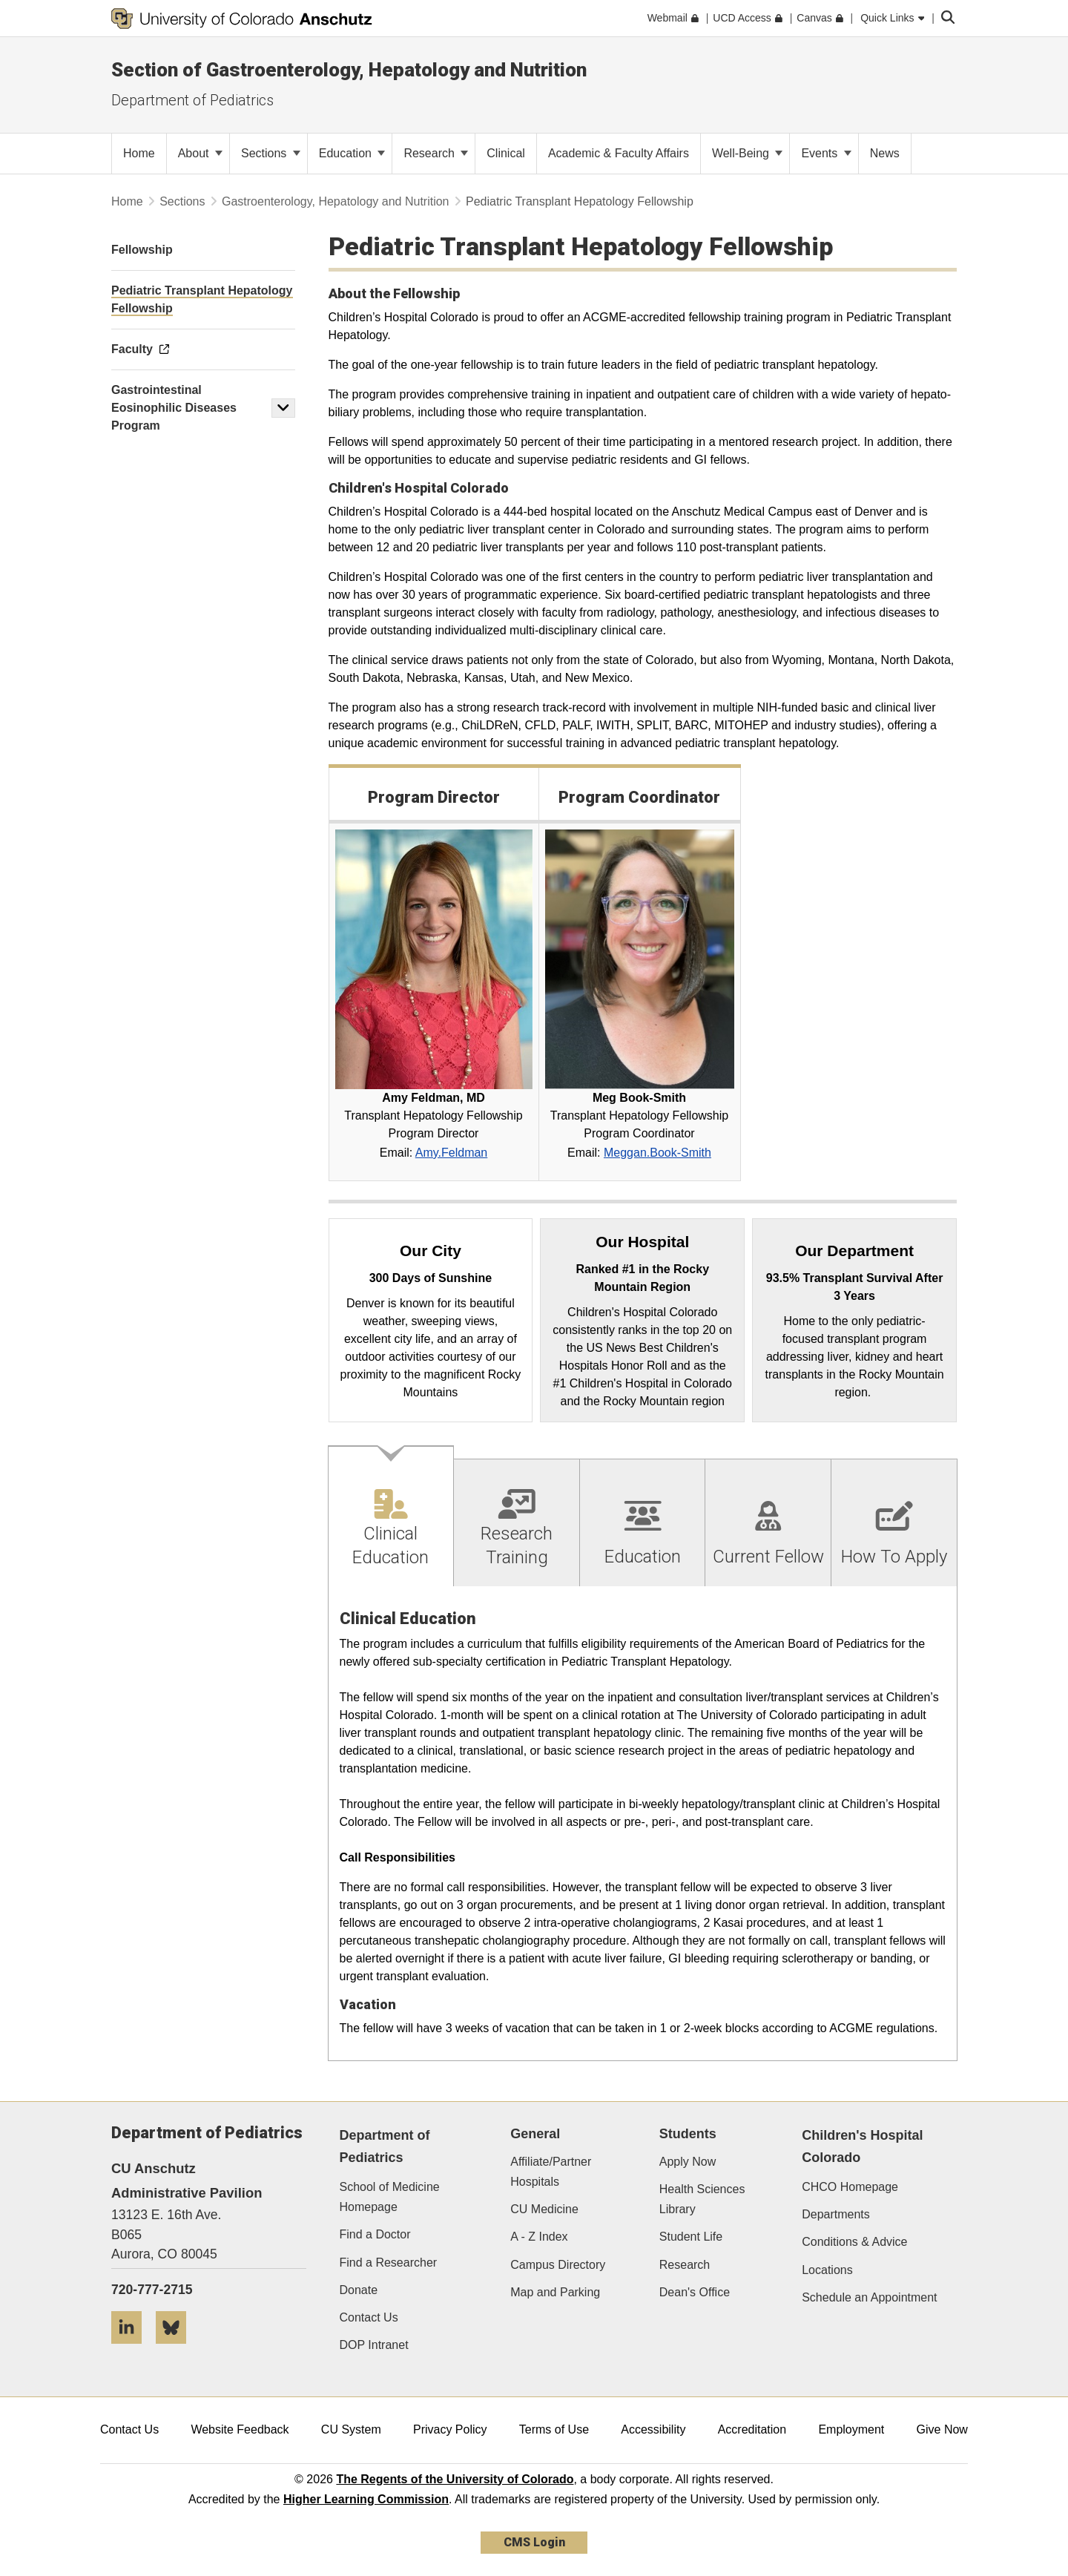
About (200, 153)
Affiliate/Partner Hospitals (550, 2171)
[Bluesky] (176, 2349)
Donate (359, 2290)
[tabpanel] (643, 1824)
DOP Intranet (374, 2345)
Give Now (942, 2429)
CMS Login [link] (534, 2542)
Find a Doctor (375, 2234)
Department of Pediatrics (192, 100)
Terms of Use (554, 2429)
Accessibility (653, 2429)
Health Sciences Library (702, 2199)
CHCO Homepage (850, 2187)
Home (127, 201)
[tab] (392, 1516)
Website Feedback (240, 2429)
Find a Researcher (389, 2262)
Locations (827, 2270)
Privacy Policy (450, 2429)
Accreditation (752, 2429)
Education (352, 153)
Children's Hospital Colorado (862, 2147)
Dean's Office (694, 2292)
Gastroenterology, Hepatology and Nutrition (335, 201)
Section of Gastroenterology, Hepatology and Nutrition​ (349, 70)
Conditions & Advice (854, 2241)
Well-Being (747, 153)
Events (826, 153)
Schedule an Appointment (869, 2297)
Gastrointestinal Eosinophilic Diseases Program (174, 408)
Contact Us (369, 2317)
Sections (270, 153)
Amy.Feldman (451, 1152)
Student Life (690, 2236)
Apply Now (687, 2161)
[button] (283, 408)
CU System (351, 2429)
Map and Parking (555, 2292)
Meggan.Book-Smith (657, 1152)
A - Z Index (538, 2236)
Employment (851, 2429)
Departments (836, 2214)
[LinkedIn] (132, 2349)
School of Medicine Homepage (390, 2197)
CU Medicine (544, 2209)
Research (435, 153)
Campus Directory (557, 2264)
